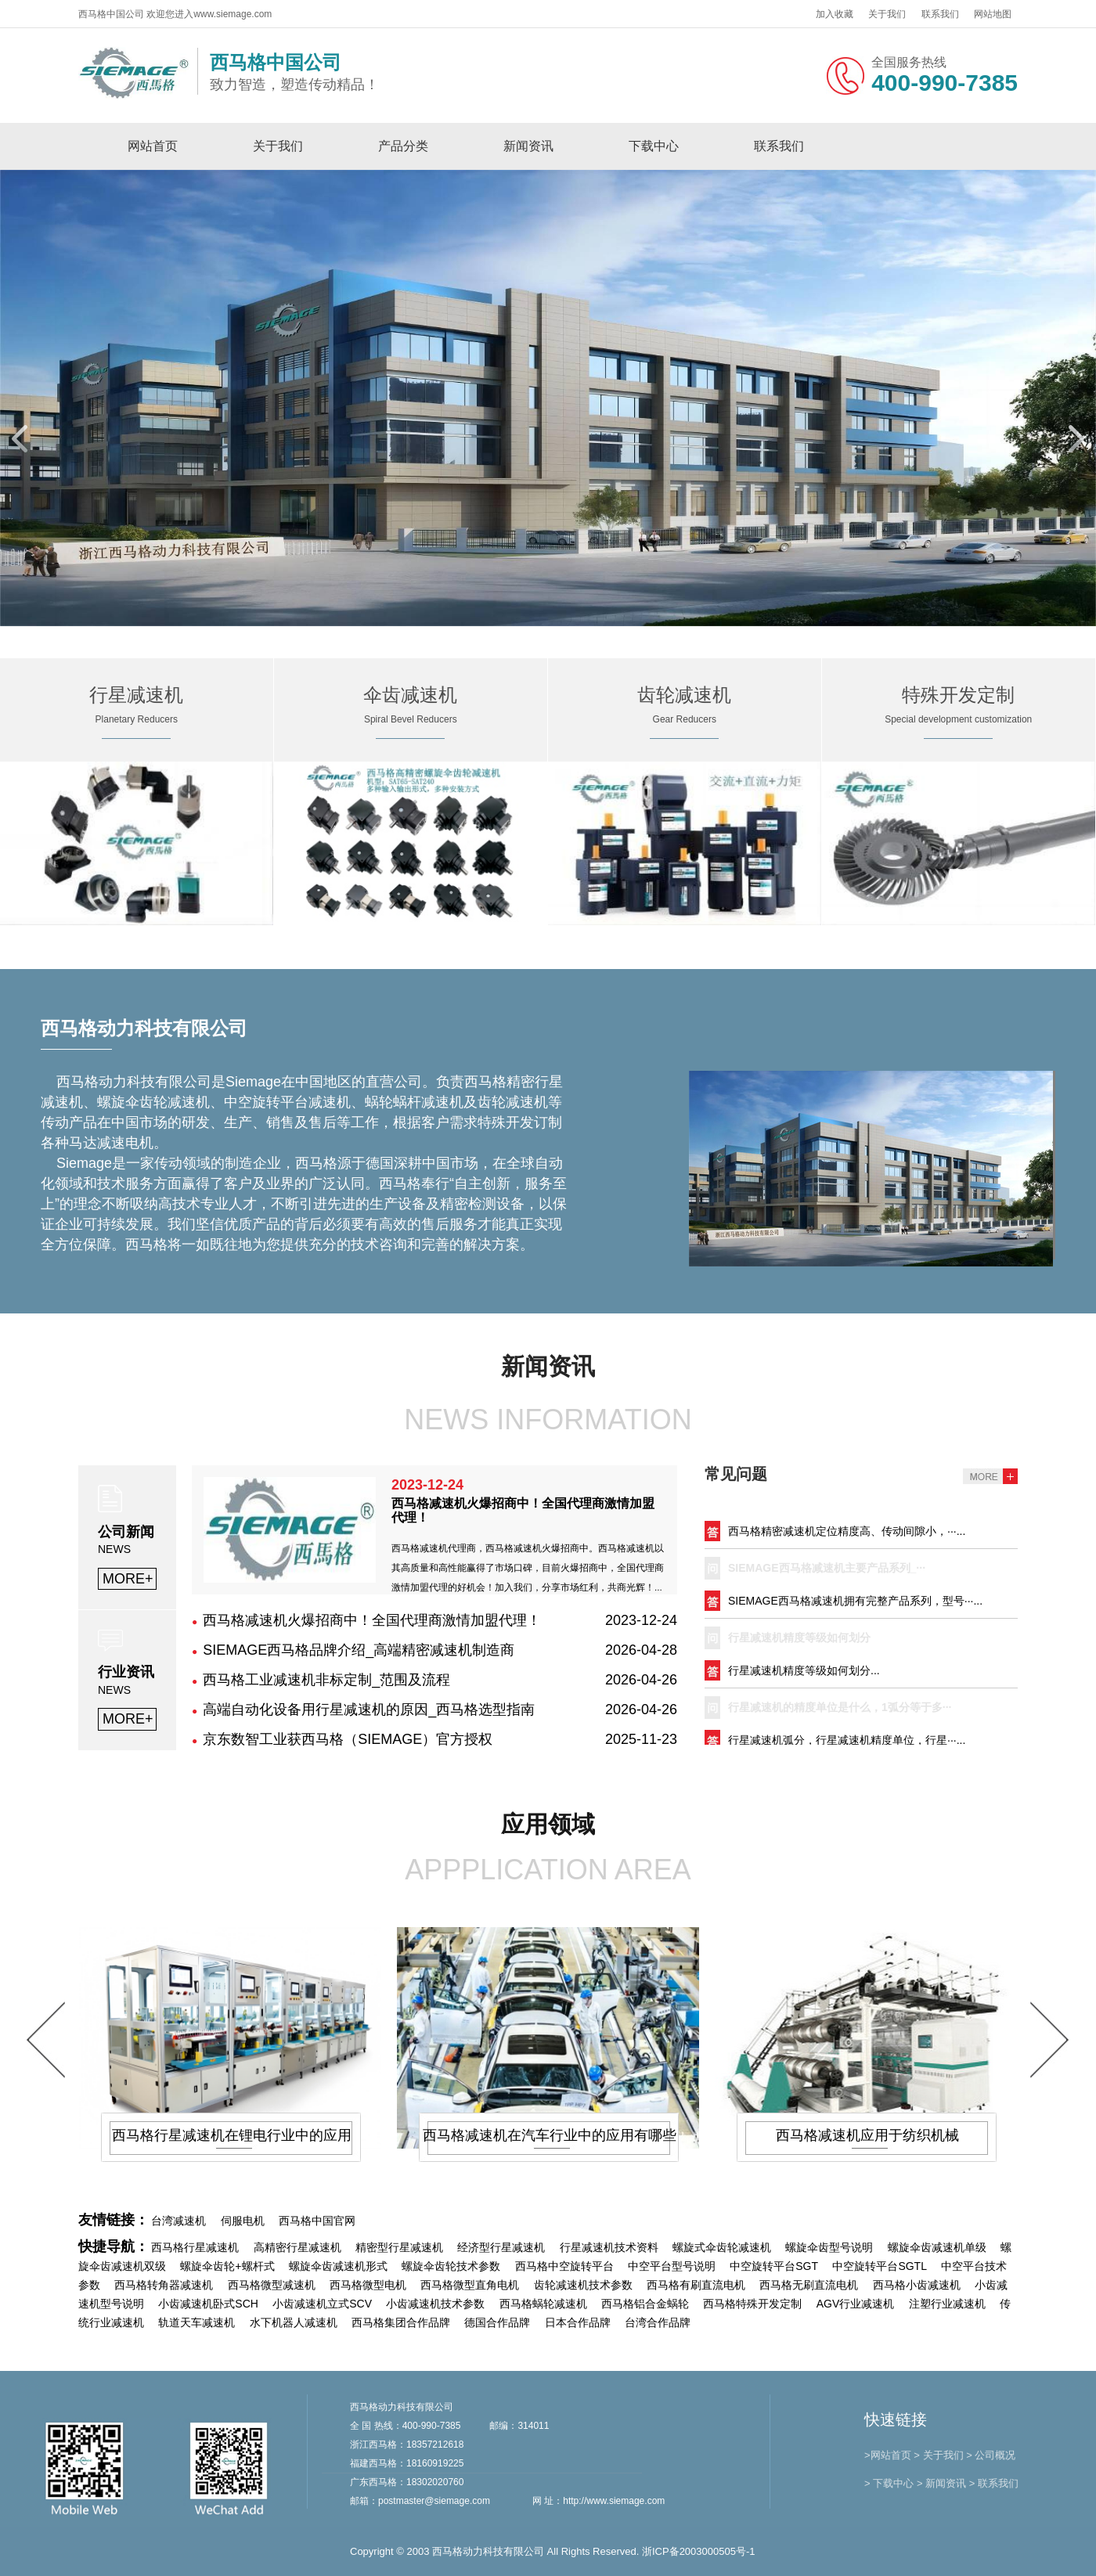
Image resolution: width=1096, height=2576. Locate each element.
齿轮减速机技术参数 (583, 2285)
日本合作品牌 (578, 2322)
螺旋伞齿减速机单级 (937, 2247)
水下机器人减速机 (293, 2322)
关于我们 (887, 14)
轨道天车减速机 (196, 2322)
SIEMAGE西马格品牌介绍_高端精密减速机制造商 (358, 1650)
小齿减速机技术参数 (435, 2303)
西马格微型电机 (368, 2285)
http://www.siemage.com (614, 2500)
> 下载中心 (889, 2483)
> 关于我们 (938, 2455)
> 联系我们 (993, 2483)
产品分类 (403, 146)
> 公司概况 (990, 2455)
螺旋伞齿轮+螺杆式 (227, 2266)
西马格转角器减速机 (163, 2285)
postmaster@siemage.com (434, 2500)
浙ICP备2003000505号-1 (698, 2551)
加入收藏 (834, 14)
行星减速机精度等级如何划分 (799, 1643)
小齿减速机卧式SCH (208, 2303)
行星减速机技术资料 (609, 2247)
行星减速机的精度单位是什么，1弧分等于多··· (839, 1713)
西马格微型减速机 (271, 2285)
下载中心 (654, 146)
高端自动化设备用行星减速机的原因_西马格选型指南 (369, 1709)
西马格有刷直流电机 (696, 2285)
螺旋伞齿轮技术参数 (451, 2266)
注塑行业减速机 (947, 2303)
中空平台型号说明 (672, 2266)
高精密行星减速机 (297, 2247)
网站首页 (153, 146)
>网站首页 (887, 2455)
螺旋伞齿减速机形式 (338, 2266)
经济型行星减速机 (501, 2247)
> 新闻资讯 (941, 2483)
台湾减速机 (178, 2220)
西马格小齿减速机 (917, 2285)
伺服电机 (243, 2220)
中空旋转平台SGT (774, 2266)
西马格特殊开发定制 (752, 2303)
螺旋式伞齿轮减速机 (721, 2247)
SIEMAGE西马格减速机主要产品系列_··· (826, 1574)
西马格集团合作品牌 (401, 2322)
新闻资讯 (528, 146)
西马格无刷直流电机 (808, 2285)
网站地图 (992, 14)
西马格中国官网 (317, 2220)
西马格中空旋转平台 (564, 2266)
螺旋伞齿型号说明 (829, 2247)
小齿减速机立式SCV (322, 2303)
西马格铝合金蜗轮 (645, 2303)
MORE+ (128, 1579)
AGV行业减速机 (856, 2303)
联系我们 (940, 14)
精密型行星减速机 (399, 2247)
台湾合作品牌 (657, 2322)
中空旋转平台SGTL (879, 2266)
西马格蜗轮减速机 (543, 2303)
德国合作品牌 (497, 2322)
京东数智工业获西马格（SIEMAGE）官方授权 (347, 1739)
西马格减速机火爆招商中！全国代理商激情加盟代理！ (372, 1620)
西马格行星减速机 (195, 2247)
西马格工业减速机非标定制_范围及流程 (326, 1680)
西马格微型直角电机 (469, 2285)
